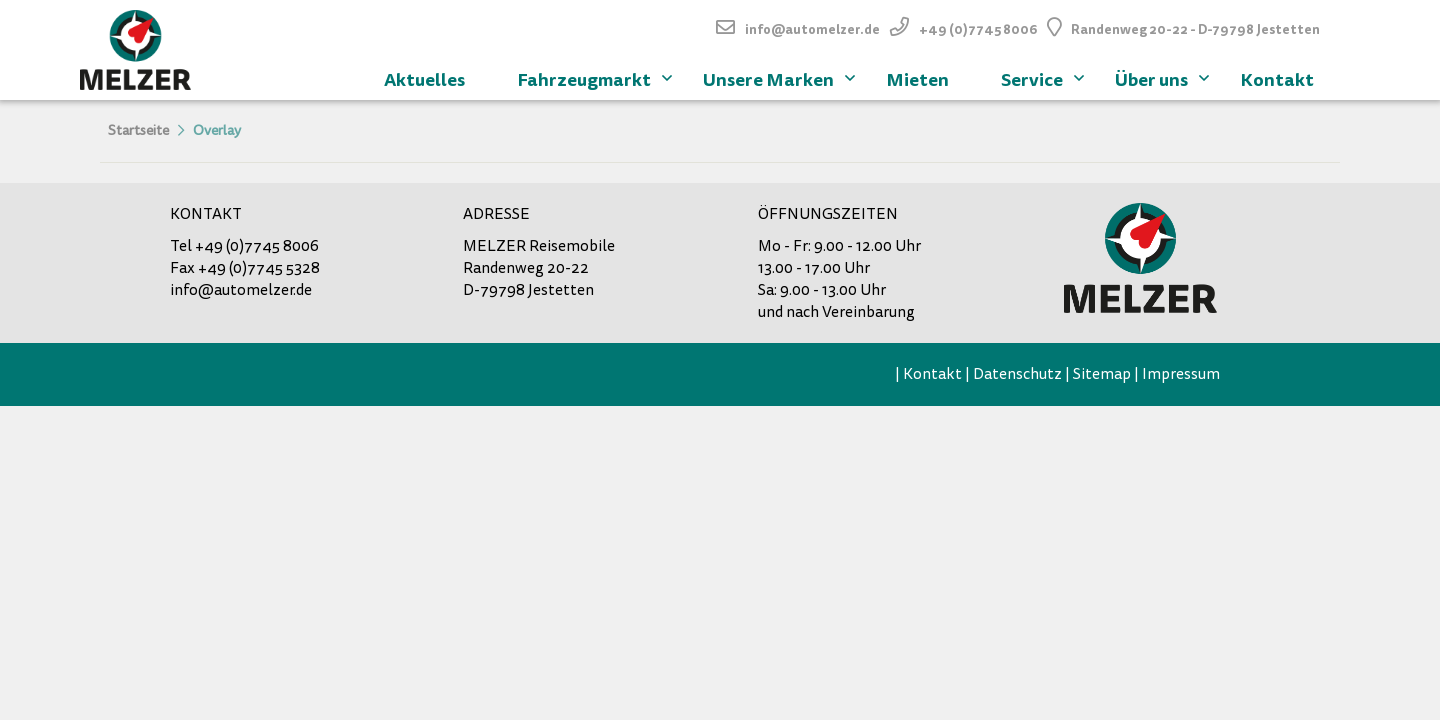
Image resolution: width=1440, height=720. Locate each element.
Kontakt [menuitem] (1277, 79)
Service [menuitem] (1045, 77)
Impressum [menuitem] (1181, 374)
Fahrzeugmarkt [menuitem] (597, 77)
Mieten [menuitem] (917, 79)
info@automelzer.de (812, 29)
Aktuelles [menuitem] (424, 79)
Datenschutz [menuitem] (1017, 374)
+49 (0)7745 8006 (978, 29)
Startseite (138, 130)
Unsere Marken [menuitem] (781, 77)
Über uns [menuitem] (1164, 77)
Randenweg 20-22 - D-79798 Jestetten (1195, 29)
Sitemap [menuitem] (1102, 374)
